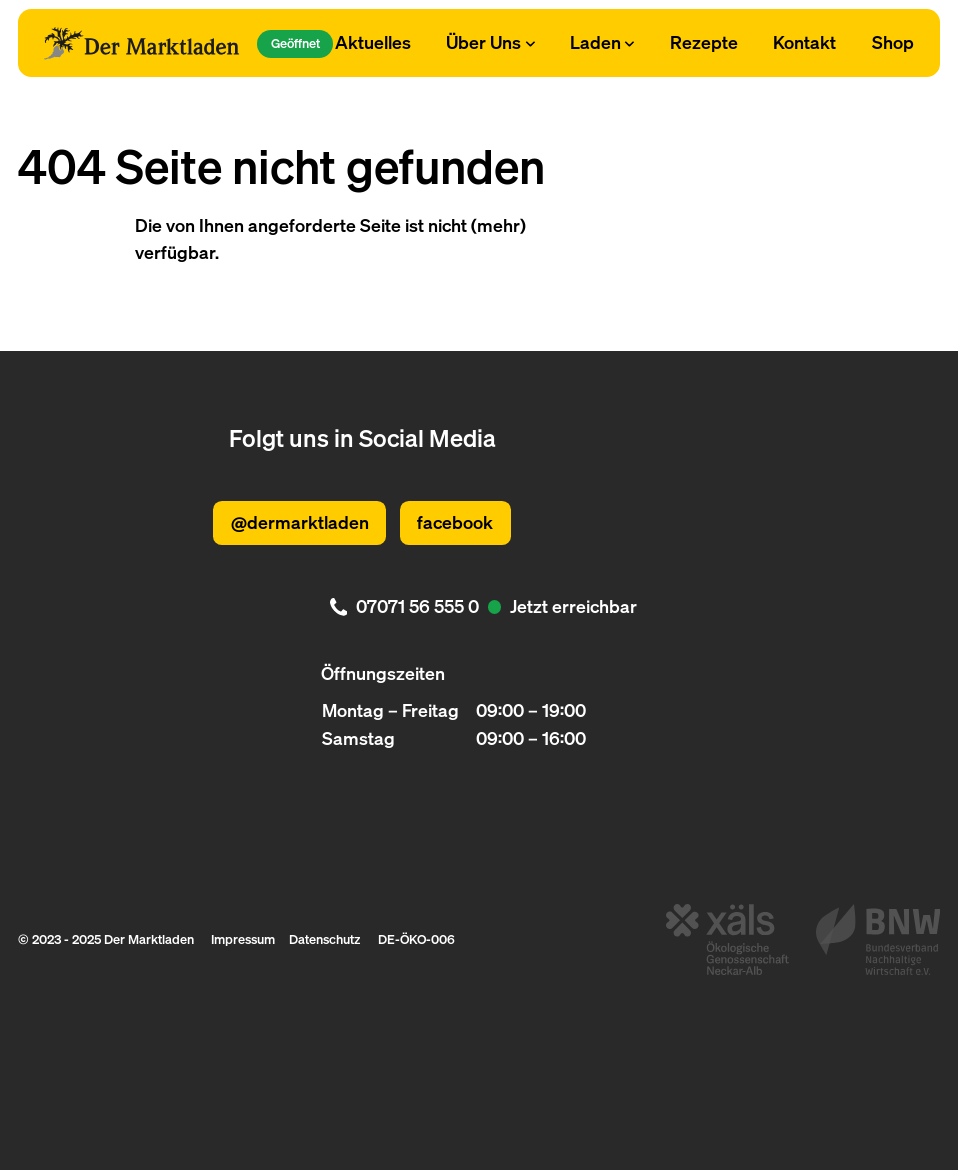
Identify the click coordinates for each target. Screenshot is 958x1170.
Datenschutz (324, 939)
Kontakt (804, 42)
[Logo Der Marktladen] (141, 43)
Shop (893, 42)
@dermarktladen (300, 522)
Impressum (243, 939)
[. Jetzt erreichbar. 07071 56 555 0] (478, 607)
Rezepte (704, 42)
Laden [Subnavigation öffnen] (602, 42)
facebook (455, 522)
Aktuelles (373, 42)
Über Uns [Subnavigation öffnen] (490, 42)
